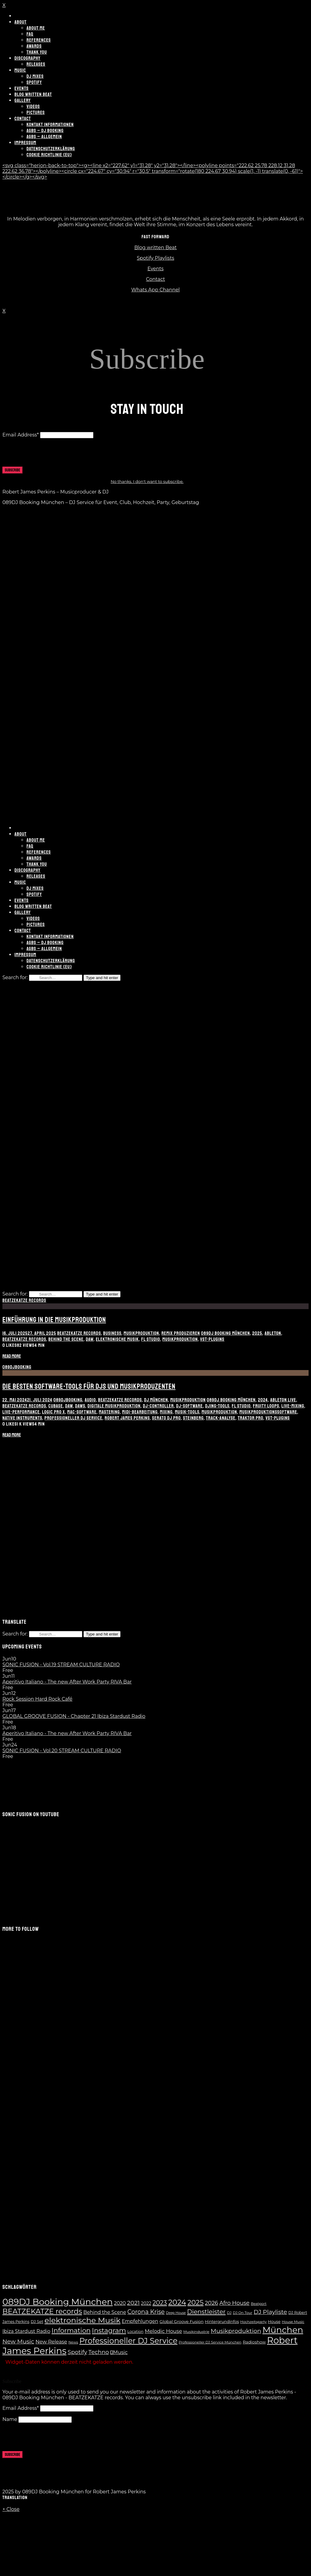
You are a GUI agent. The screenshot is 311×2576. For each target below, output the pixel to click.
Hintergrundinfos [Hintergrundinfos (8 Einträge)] (222, 2321)
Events (155, 268)
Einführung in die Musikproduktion (54, 1319)
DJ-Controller (158, 1406)
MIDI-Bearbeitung (140, 1412)
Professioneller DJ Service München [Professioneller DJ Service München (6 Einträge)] (210, 2342)
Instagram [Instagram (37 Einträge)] (109, 2331)
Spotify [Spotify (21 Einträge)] (77, 2352)
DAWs (80, 1406)
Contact (155, 279)
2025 (257, 1333)
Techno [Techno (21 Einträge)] (98, 2352)
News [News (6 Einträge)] (73, 2342)
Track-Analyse (220, 1418)
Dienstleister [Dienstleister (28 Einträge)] (206, 2311)
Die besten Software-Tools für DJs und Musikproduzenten (88, 1386)
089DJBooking (16, 1367)
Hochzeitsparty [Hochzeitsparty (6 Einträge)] (253, 2322)
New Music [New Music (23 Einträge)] (18, 2341)
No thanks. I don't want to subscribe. (147, 481)
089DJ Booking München (225, 1333)
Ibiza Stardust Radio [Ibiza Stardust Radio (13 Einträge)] (26, 2331)
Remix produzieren (181, 1333)
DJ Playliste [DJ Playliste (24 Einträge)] (270, 2311)
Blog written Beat (155, 247)
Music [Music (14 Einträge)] (119, 2352)
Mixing (166, 1412)
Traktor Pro (250, 1418)
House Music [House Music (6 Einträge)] (293, 2322)
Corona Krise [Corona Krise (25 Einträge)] (146, 2311)
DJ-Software (189, 1406)
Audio (90, 1400)
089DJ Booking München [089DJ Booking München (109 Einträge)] (57, 2301)
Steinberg (193, 1418)
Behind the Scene (66, 1339)
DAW (89, 1339)
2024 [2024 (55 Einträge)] (177, 2302)
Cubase (56, 1406)
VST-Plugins (212, 1339)
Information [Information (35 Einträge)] (71, 2330)
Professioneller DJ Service (73, 1418)
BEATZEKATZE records (24, 1300)
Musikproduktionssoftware (268, 1412)
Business (112, 1333)
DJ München (156, 1400)
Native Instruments (22, 1418)
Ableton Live (283, 1400)
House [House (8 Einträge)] (274, 2321)
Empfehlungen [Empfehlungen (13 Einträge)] (140, 2321)
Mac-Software (81, 1412)
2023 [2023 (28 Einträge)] (159, 2302)
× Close (11, 2509)
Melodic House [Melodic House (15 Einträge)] (163, 2331)
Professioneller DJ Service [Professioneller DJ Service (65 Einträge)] (128, 2340)
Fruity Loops (266, 1406)
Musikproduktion (141, 1333)
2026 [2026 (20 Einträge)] (211, 2302)
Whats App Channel (155, 290)
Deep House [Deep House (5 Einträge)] (176, 2313)
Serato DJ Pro (166, 1418)
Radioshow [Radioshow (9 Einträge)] (254, 2342)
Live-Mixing (292, 1406)
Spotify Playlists (155, 258)
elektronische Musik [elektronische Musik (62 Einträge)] (83, 2320)
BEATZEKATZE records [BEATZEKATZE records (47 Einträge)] (42, 2311)
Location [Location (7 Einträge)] (135, 2331)
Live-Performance (21, 1412)
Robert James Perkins (127, 1418)
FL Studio (150, 1339)
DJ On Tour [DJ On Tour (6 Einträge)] (242, 2313)
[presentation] (48, 455)
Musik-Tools (187, 1412)
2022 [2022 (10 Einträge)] (146, 2303)
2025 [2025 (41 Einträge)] (195, 2302)
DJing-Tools (217, 1406)
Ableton (273, 1333)
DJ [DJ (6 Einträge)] (229, 2313)
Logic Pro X (53, 1412)
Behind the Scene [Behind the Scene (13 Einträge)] (104, 2312)
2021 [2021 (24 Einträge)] (133, 2302)
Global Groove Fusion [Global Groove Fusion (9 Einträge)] (181, 2321)
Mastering (109, 1412)
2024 (263, 1400)
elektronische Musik (117, 1339)
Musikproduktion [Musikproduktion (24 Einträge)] (236, 2330)
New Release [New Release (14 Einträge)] (51, 2342)
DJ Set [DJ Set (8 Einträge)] (37, 2321)
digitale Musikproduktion (113, 1406)
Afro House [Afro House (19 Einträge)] (234, 2303)
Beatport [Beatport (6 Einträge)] (258, 2304)
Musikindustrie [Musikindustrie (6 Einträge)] (196, 2332)
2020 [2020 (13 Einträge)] (120, 2303)
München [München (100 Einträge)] (282, 2330)
